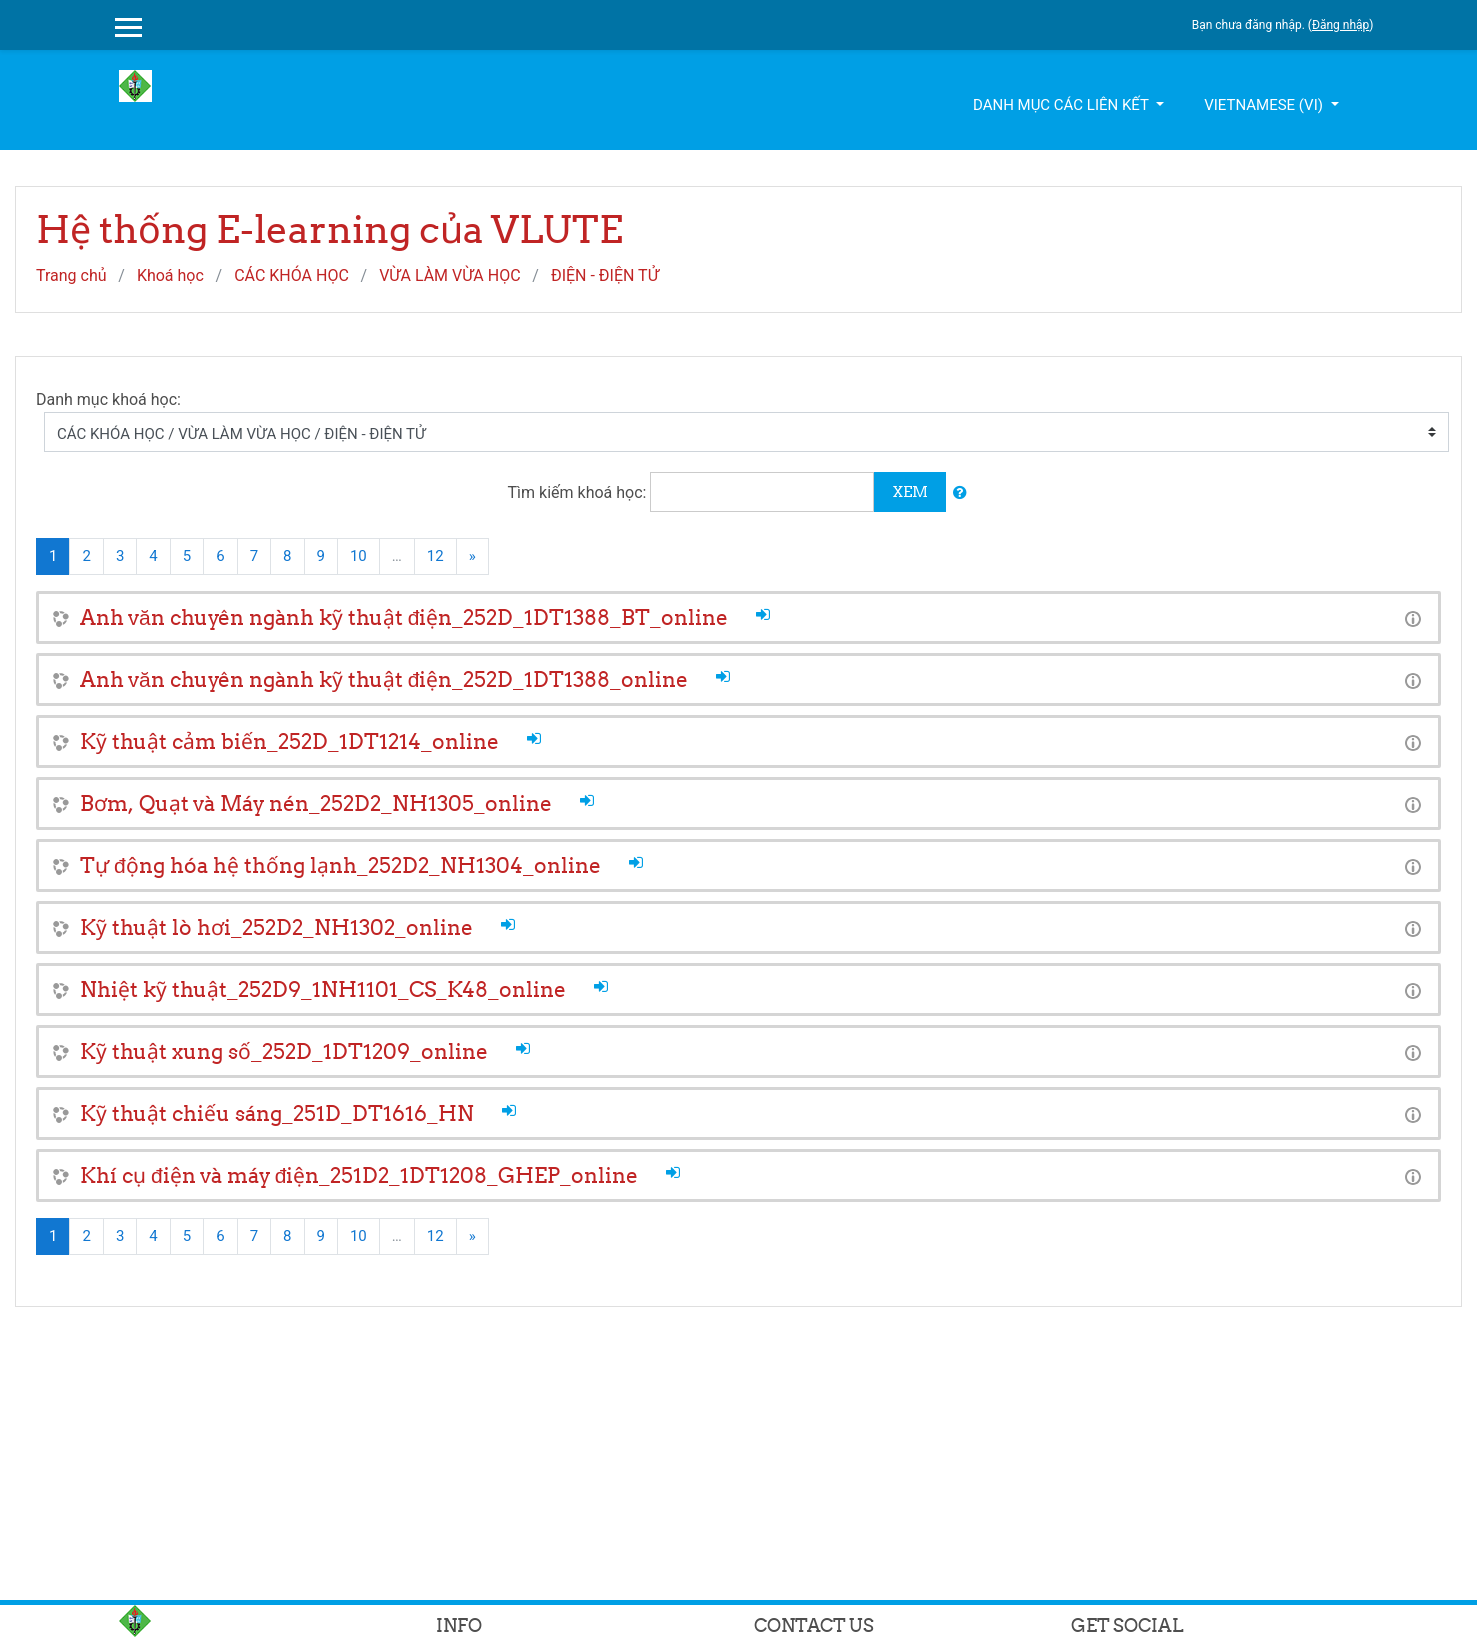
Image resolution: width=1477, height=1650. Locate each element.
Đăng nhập (1340, 25)
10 (358, 556)
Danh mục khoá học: (108, 399)
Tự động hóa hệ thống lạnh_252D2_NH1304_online (340, 865)
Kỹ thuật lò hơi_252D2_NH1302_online (276, 927)
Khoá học (170, 275)
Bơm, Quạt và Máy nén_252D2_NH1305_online (316, 803)
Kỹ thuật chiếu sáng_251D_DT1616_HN (277, 1113)
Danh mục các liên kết (1062, 105)
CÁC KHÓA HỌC (291, 275)
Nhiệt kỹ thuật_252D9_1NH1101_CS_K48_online (323, 989)
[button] (960, 493)
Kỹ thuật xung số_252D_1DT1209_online (284, 1051)
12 (435, 556)
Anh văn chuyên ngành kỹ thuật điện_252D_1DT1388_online (384, 679)
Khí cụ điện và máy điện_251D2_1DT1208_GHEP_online (359, 1175)
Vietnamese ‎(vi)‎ (1265, 105)
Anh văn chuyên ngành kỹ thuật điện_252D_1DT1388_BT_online (404, 617)
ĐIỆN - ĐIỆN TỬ (605, 275)
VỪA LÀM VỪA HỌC (449, 275)
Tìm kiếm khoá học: (579, 492)
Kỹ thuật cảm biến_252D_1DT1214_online (289, 741)
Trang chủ (71, 275)
